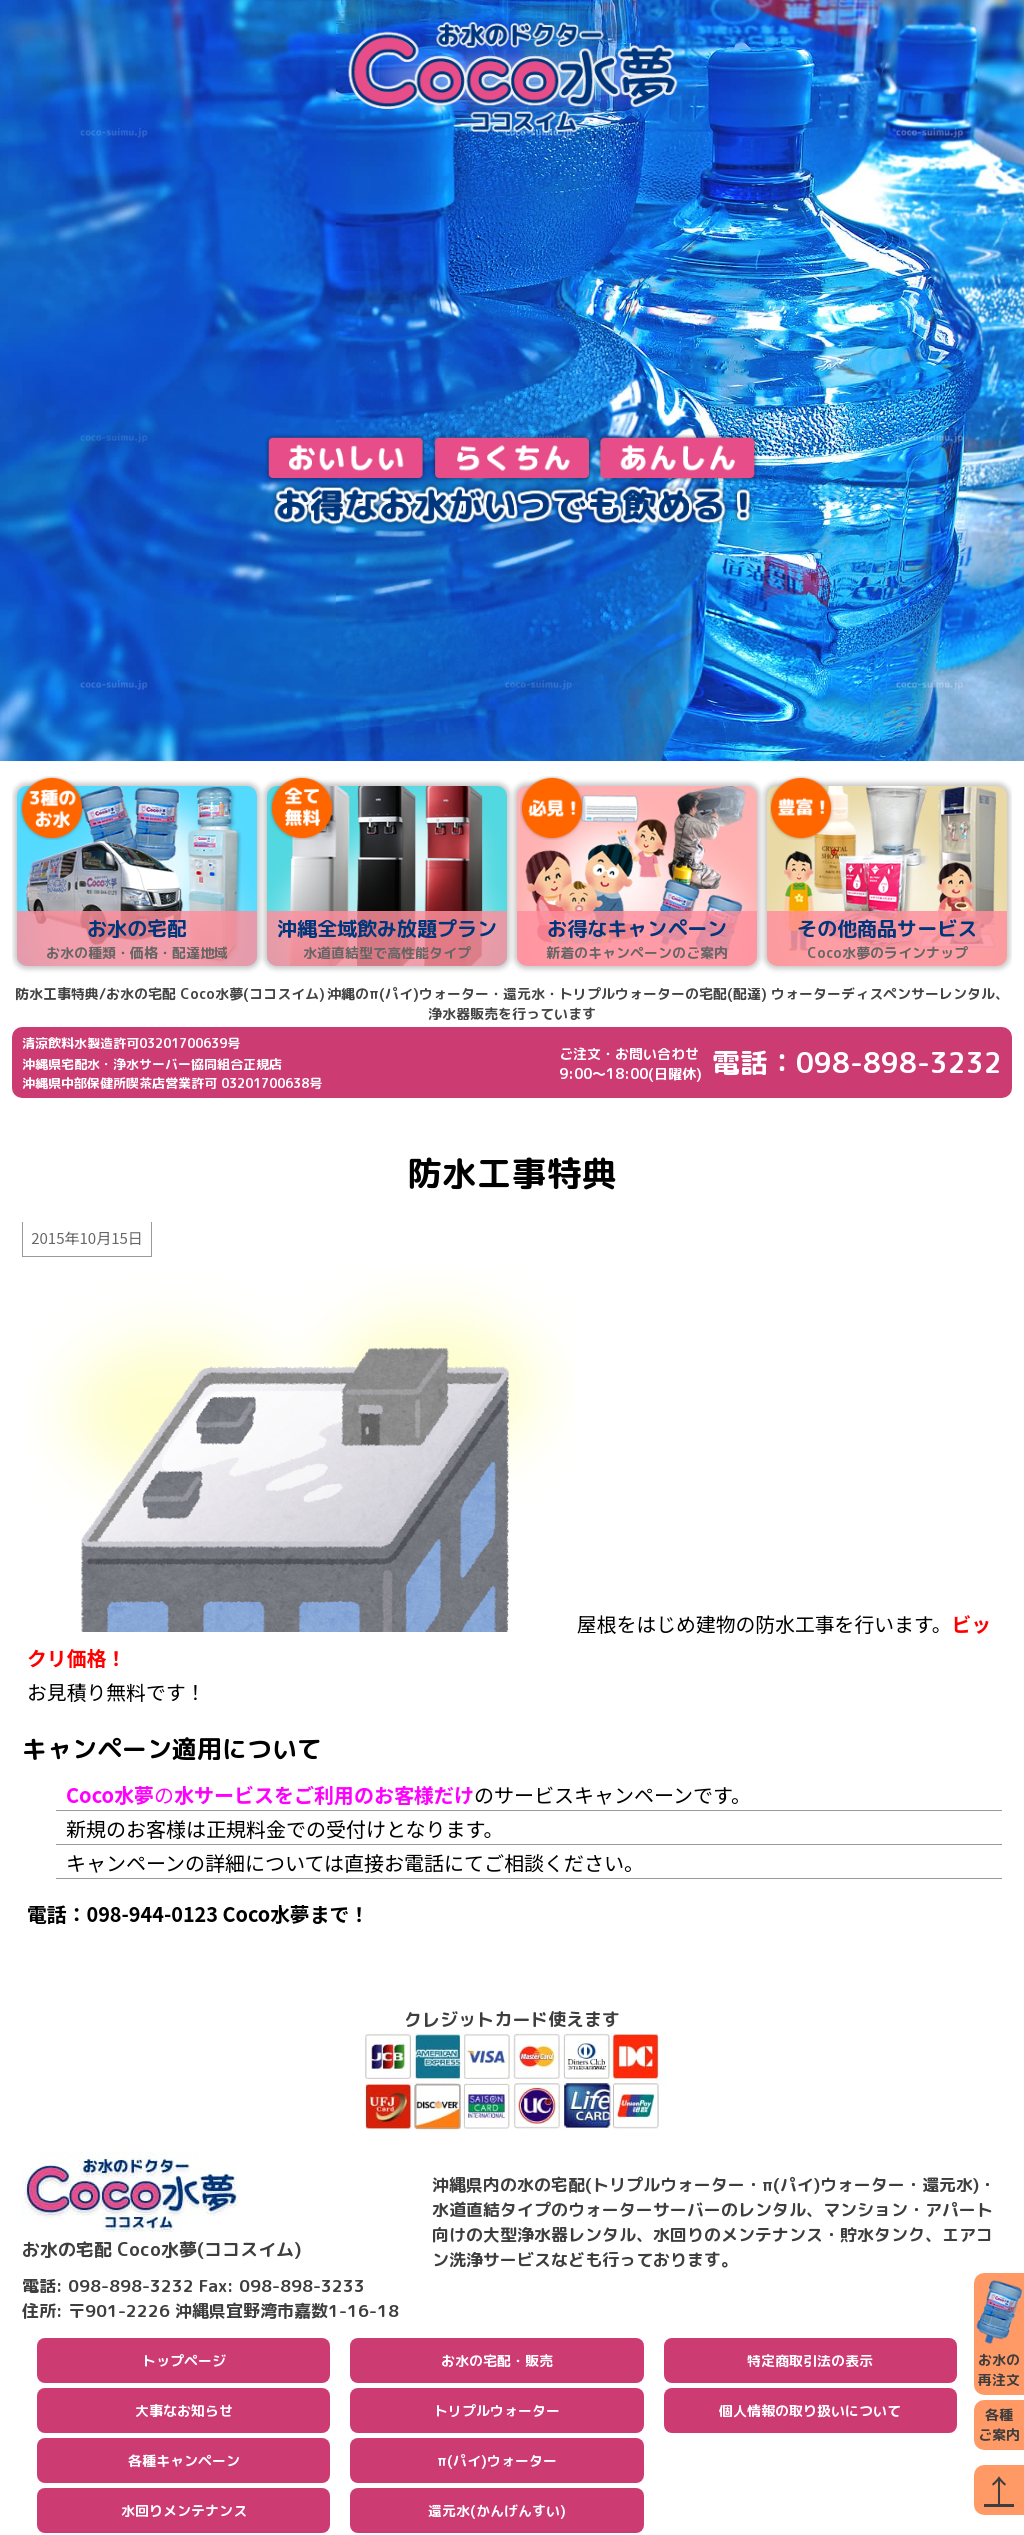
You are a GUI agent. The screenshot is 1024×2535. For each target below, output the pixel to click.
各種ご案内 (999, 2424)
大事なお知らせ (184, 2412)
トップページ (184, 2362)
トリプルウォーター (497, 2412)
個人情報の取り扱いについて (810, 2412)
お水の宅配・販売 (497, 2362)
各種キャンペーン (184, 2462)
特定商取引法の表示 (810, 2362)
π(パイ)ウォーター (497, 2462)
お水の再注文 (999, 2333)
